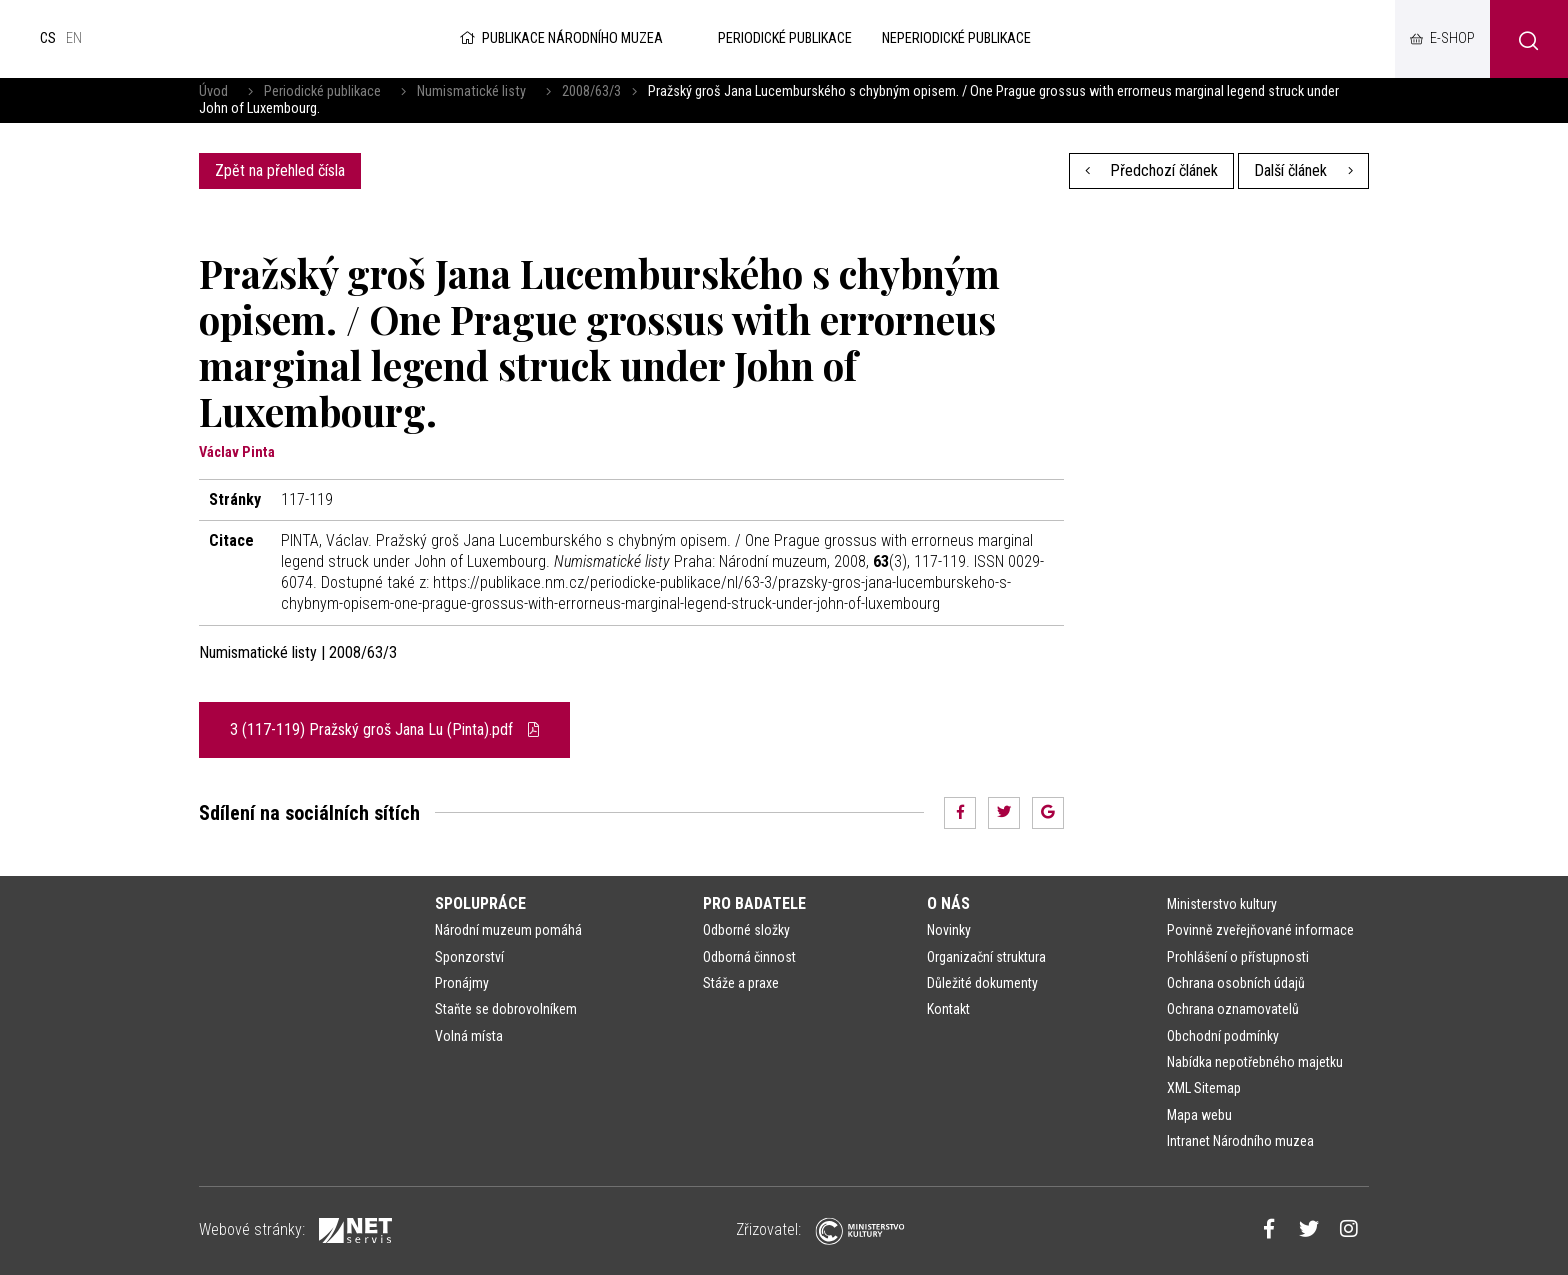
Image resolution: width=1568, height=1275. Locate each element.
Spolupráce (480, 903)
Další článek (1303, 170)
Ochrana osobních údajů (1236, 983)
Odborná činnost (749, 957)
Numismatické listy (471, 91)
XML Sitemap (1204, 1088)
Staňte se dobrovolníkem (506, 1009)
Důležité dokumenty (982, 983)
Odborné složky (746, 930)
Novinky (949, 930)
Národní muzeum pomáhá (508, 930)
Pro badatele (754, 903)
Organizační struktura (986, 957)
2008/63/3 (591, 91)
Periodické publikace (322, 91)
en (74, 38)
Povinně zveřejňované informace (1260, 930)
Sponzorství (469, 957)
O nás (948, 903)
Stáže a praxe (741, 983)
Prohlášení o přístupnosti (1238, 957)
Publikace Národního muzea (560, 38)
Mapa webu (1199, 1115)
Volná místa (469, 1036)
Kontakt (948, 1009)
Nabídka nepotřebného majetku (1255, 1062)
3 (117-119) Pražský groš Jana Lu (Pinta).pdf (384, 729)
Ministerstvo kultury (1222, 904)
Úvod (213, 91)
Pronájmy (462, 983)
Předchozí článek (1152, 170)
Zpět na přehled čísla (280, 170)
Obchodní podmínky (1223, 1036)
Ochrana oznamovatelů (1233, 1009)
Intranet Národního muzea (1240, 1141)
